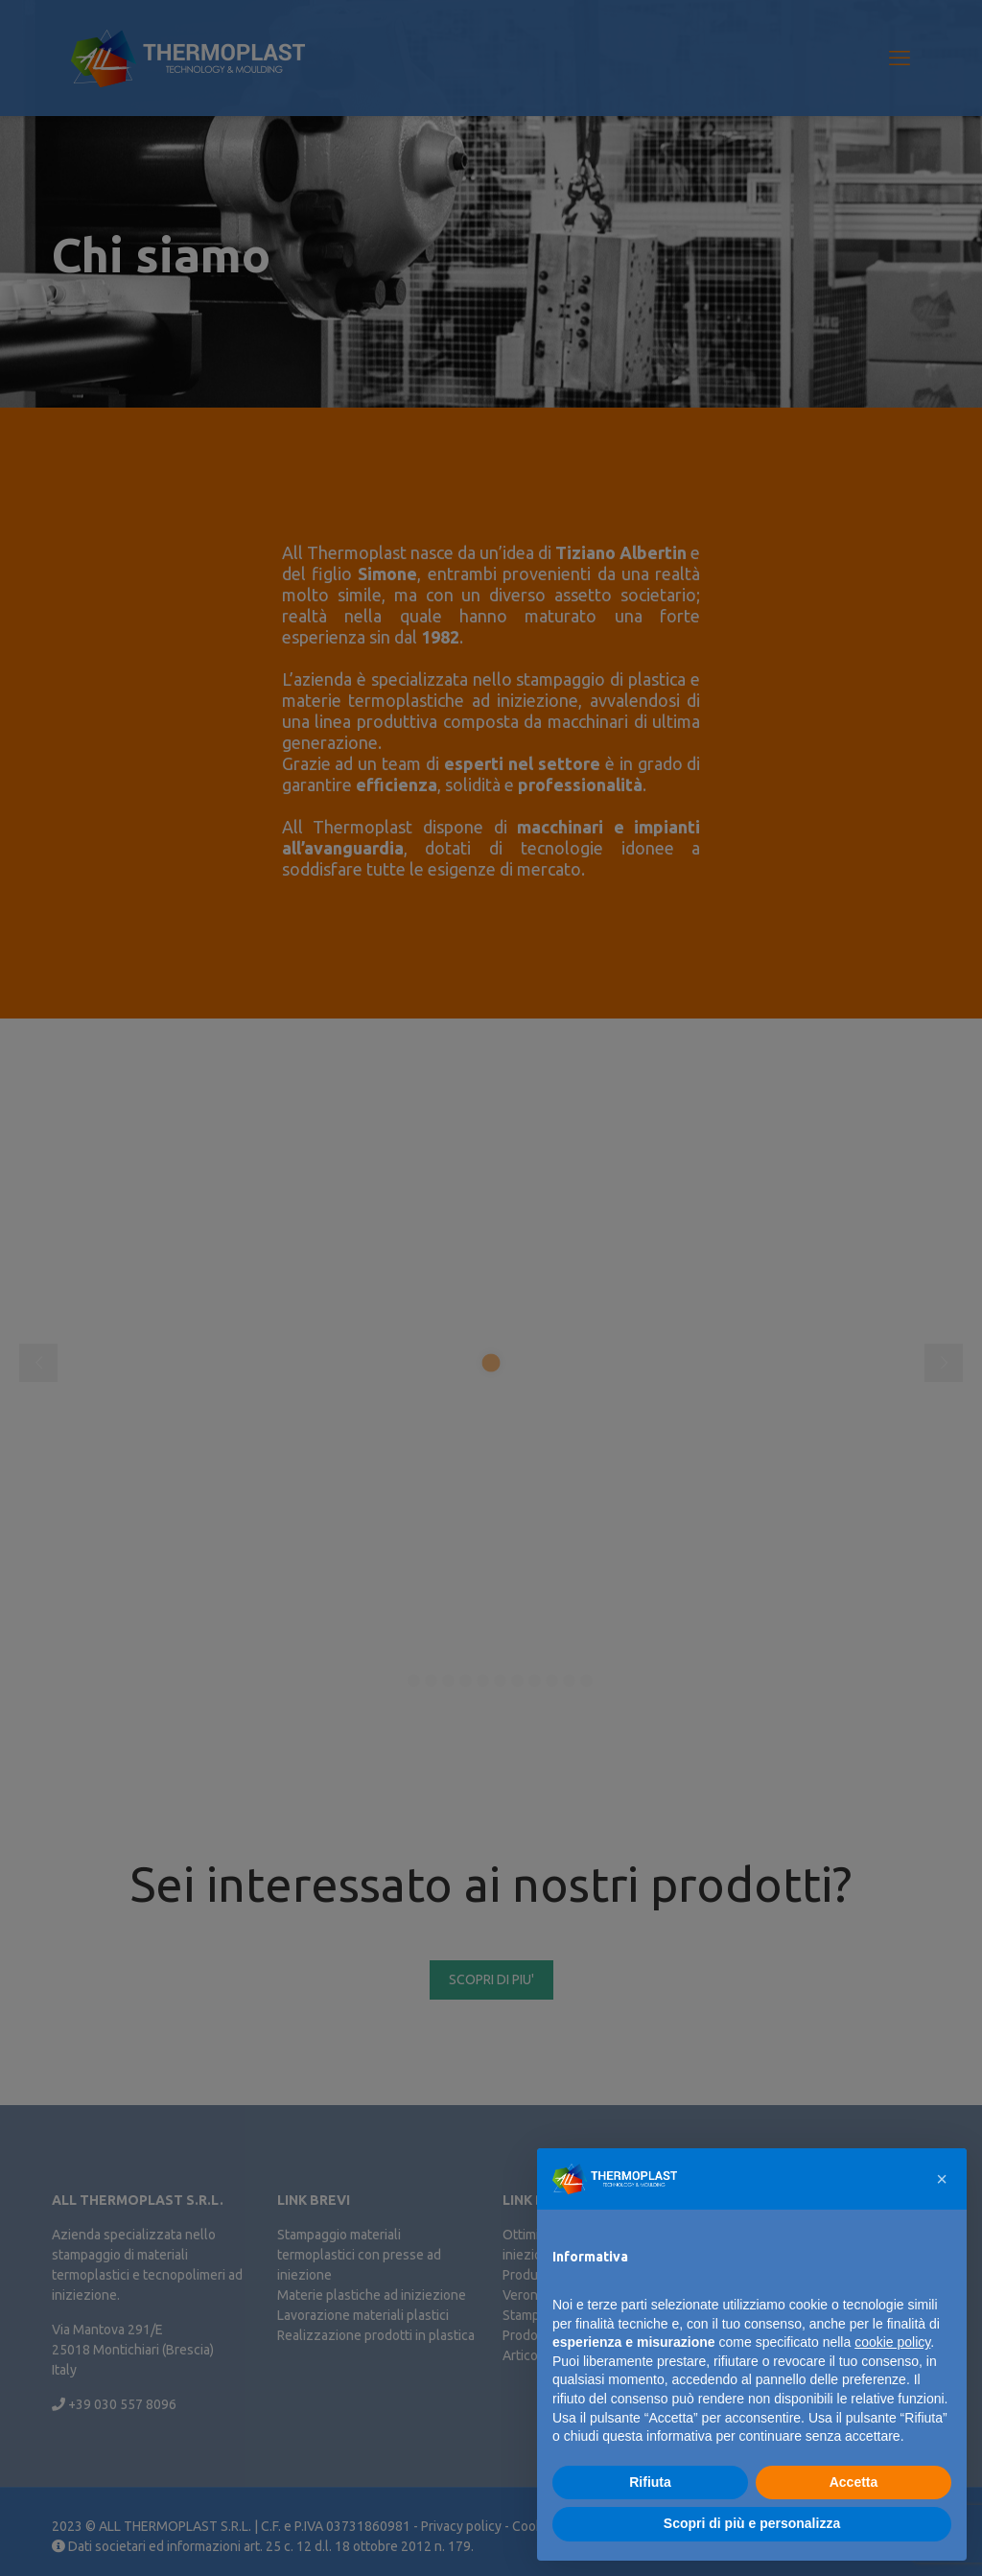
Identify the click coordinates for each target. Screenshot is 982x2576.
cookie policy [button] (892, 2342)
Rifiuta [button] (650, 2482)
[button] (941, 2179)
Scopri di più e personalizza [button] (752, 2523)
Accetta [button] (854, 2482)
